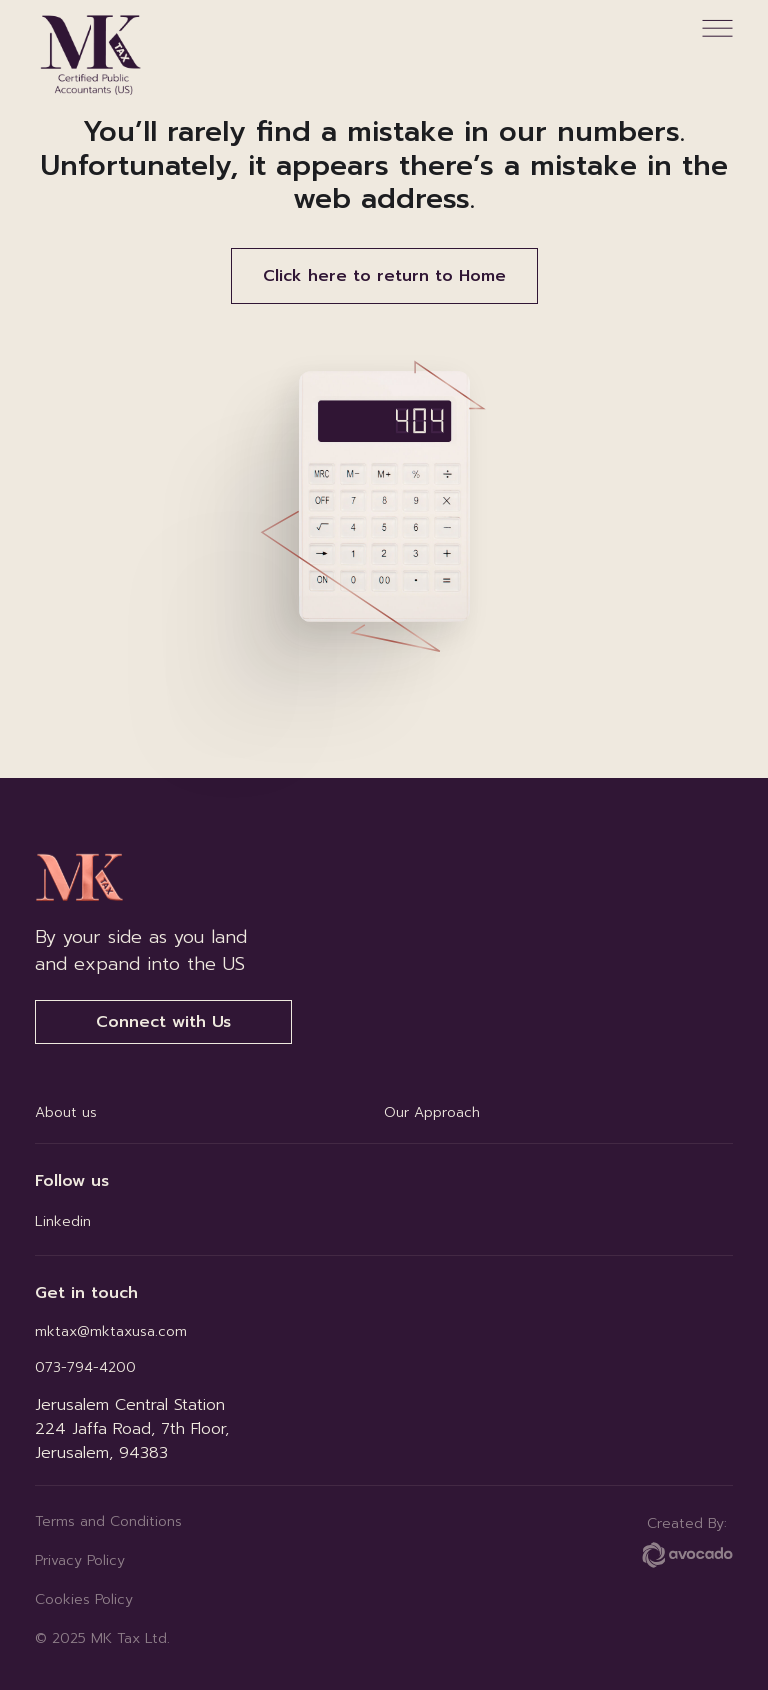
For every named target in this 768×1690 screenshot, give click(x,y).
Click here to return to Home (384, 276)
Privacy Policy (80, 1560)
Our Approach (432, 1112)
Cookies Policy (84, 1599)
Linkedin (63, 1221)
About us (66, 1112)
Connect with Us (163, 1022)
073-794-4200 (85, 1367)
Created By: (687, 1540)
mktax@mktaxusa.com (111, 1331)
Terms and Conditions (108, 1521)
